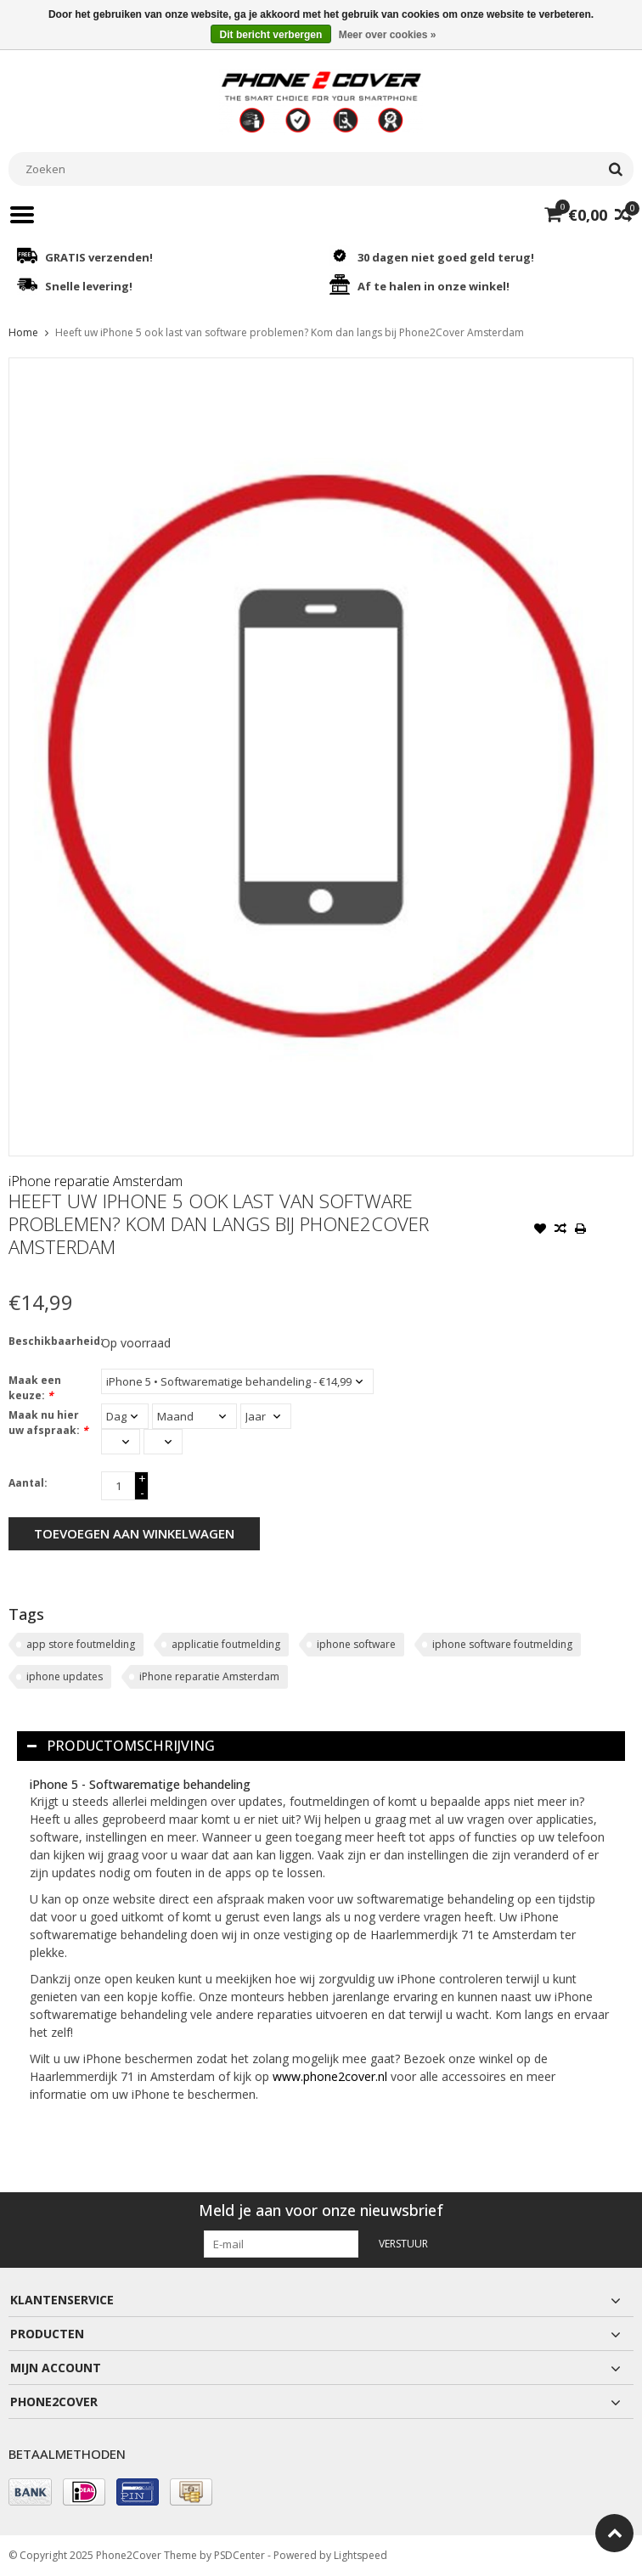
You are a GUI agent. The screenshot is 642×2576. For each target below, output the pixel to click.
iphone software (356, 1644)
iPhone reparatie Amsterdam (95, 1181)
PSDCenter (239, 2555)
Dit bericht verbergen (271, 35)
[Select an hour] (120, 1441)
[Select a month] (194, 1416)
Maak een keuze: (34, 1388)
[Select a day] (125, 1416)
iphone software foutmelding (502, 1644)
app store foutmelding (80, 1644)
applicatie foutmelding (226, 1644)
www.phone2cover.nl (332, 2076)
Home (23, 332)
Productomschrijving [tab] (121, 1745)
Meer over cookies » (387, 35)
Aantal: (28, 1483)
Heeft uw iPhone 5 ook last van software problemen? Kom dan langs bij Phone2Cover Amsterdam (289, 332)
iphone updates (64, 1676)
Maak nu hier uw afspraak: (48, 1422)
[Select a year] (265, 1416)
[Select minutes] (163, 1441)
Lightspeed (360, 2555)
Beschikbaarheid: (50, 1341)
